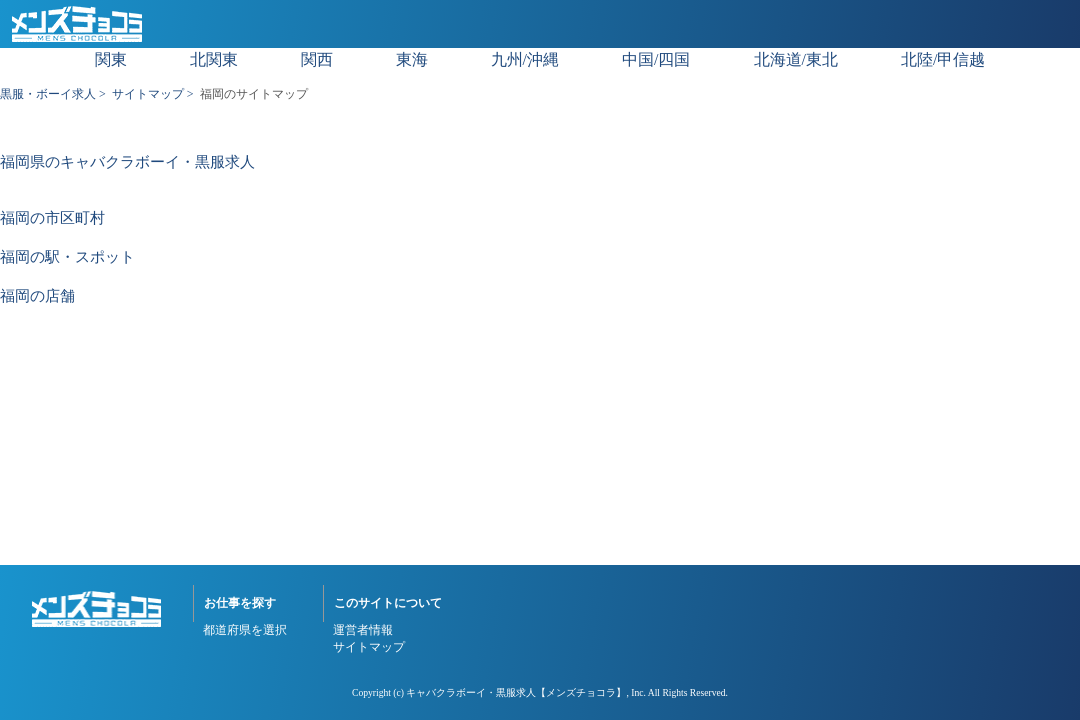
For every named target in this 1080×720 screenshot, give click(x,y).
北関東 (214, 59)
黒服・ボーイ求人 (48, 94)
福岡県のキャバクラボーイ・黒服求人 (127, 162)
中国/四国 (656, 59)
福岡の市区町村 (52, 218)
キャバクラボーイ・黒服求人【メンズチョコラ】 (516, 692)
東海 (412, 59)
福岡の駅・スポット (67, 257)
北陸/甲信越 (943, 59)
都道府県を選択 (245, 630)
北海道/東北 (796, 59)
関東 (111, 59)
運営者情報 (363, 630)
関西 (317, 59)
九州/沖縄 (525, 59)
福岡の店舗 (37, 296)
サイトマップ (148, 94)
